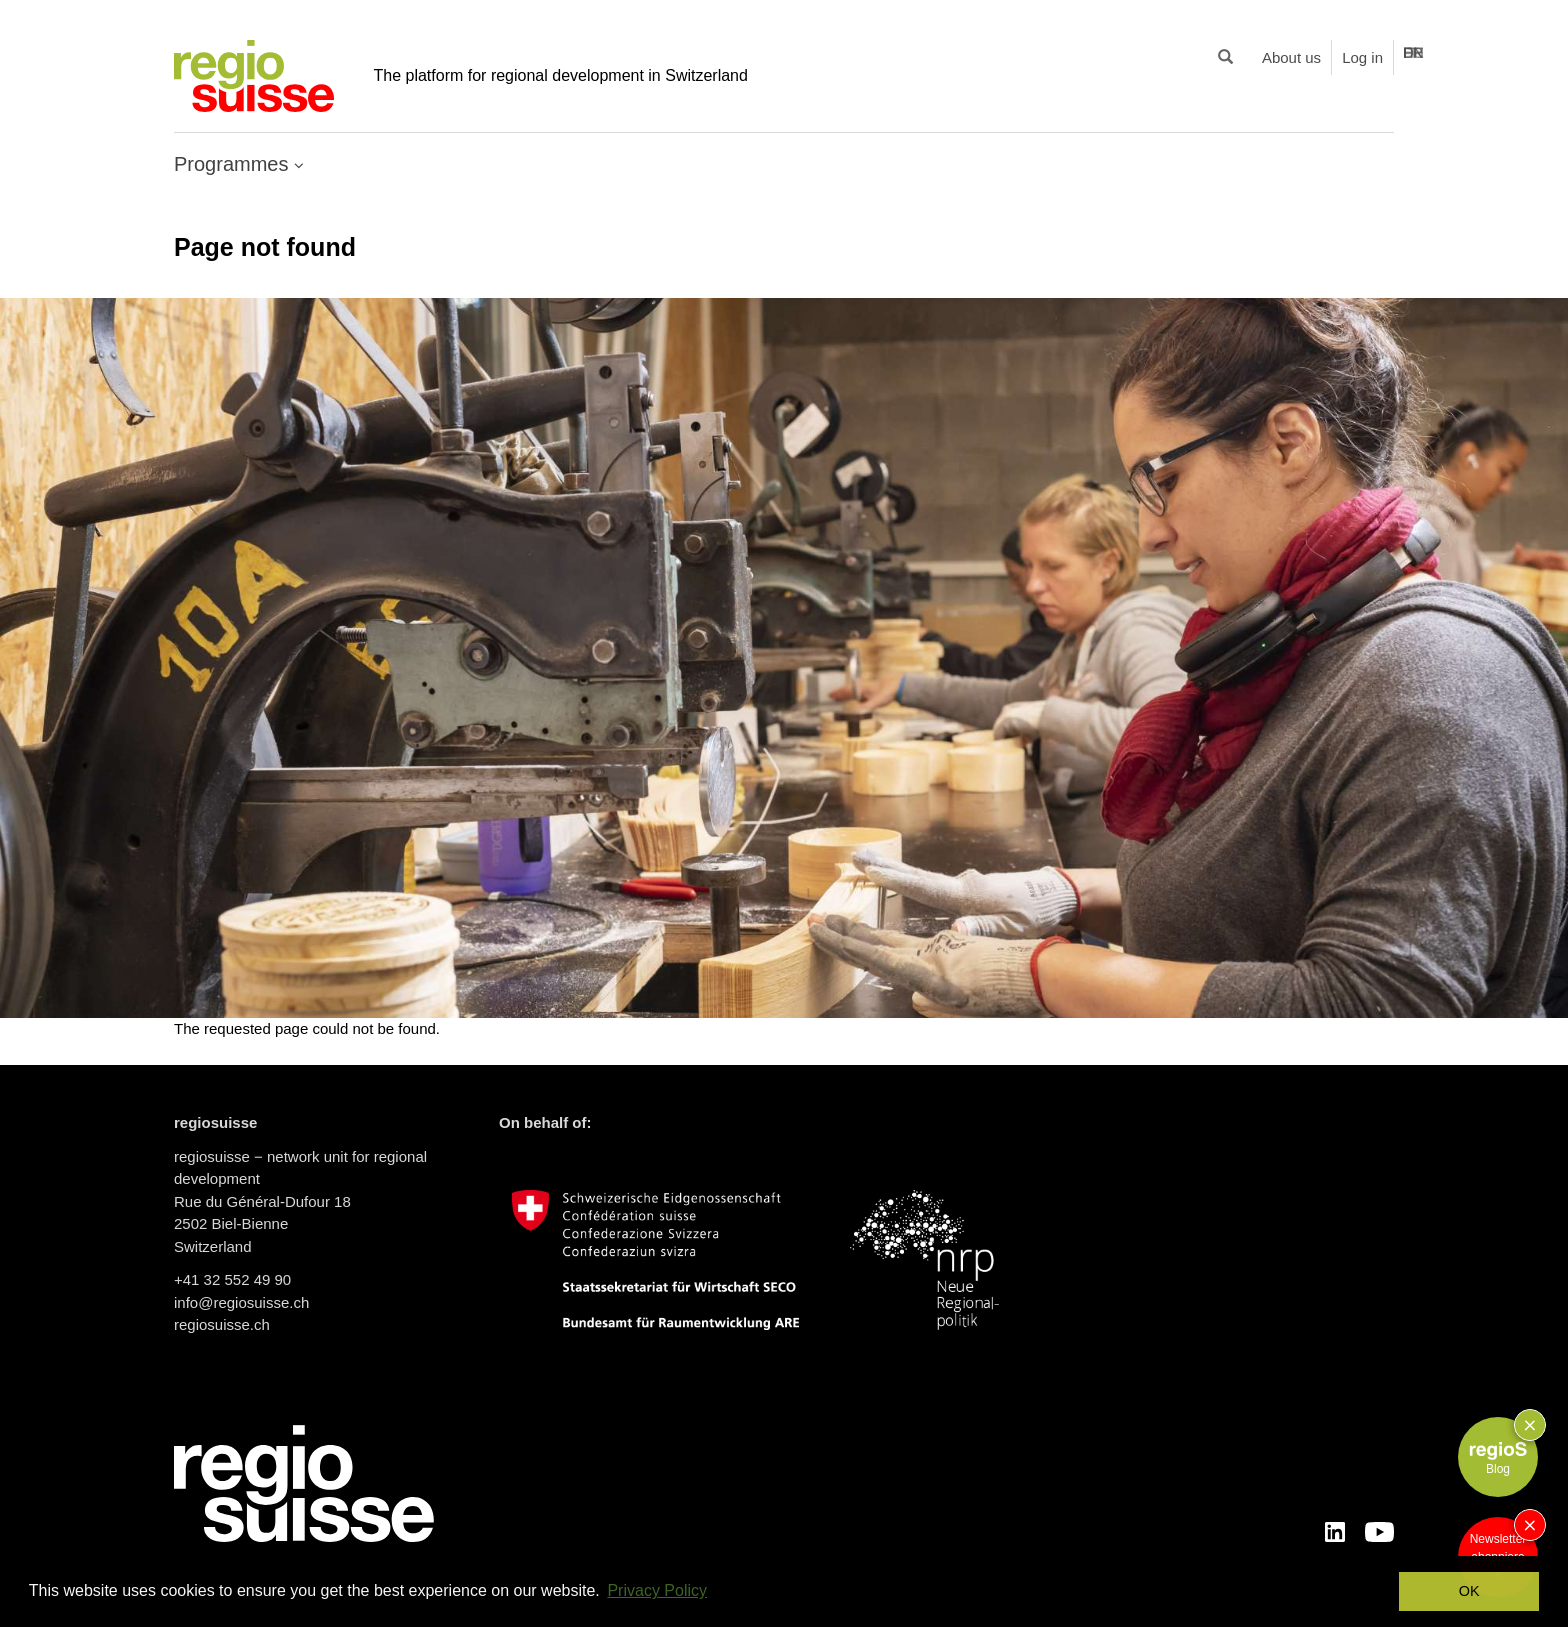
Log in (1362, 57)
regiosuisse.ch (222, 1324)
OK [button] (1469, 1591)
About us (1291, 57)
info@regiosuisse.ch (241, 1302)
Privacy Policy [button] (657, 1590)
